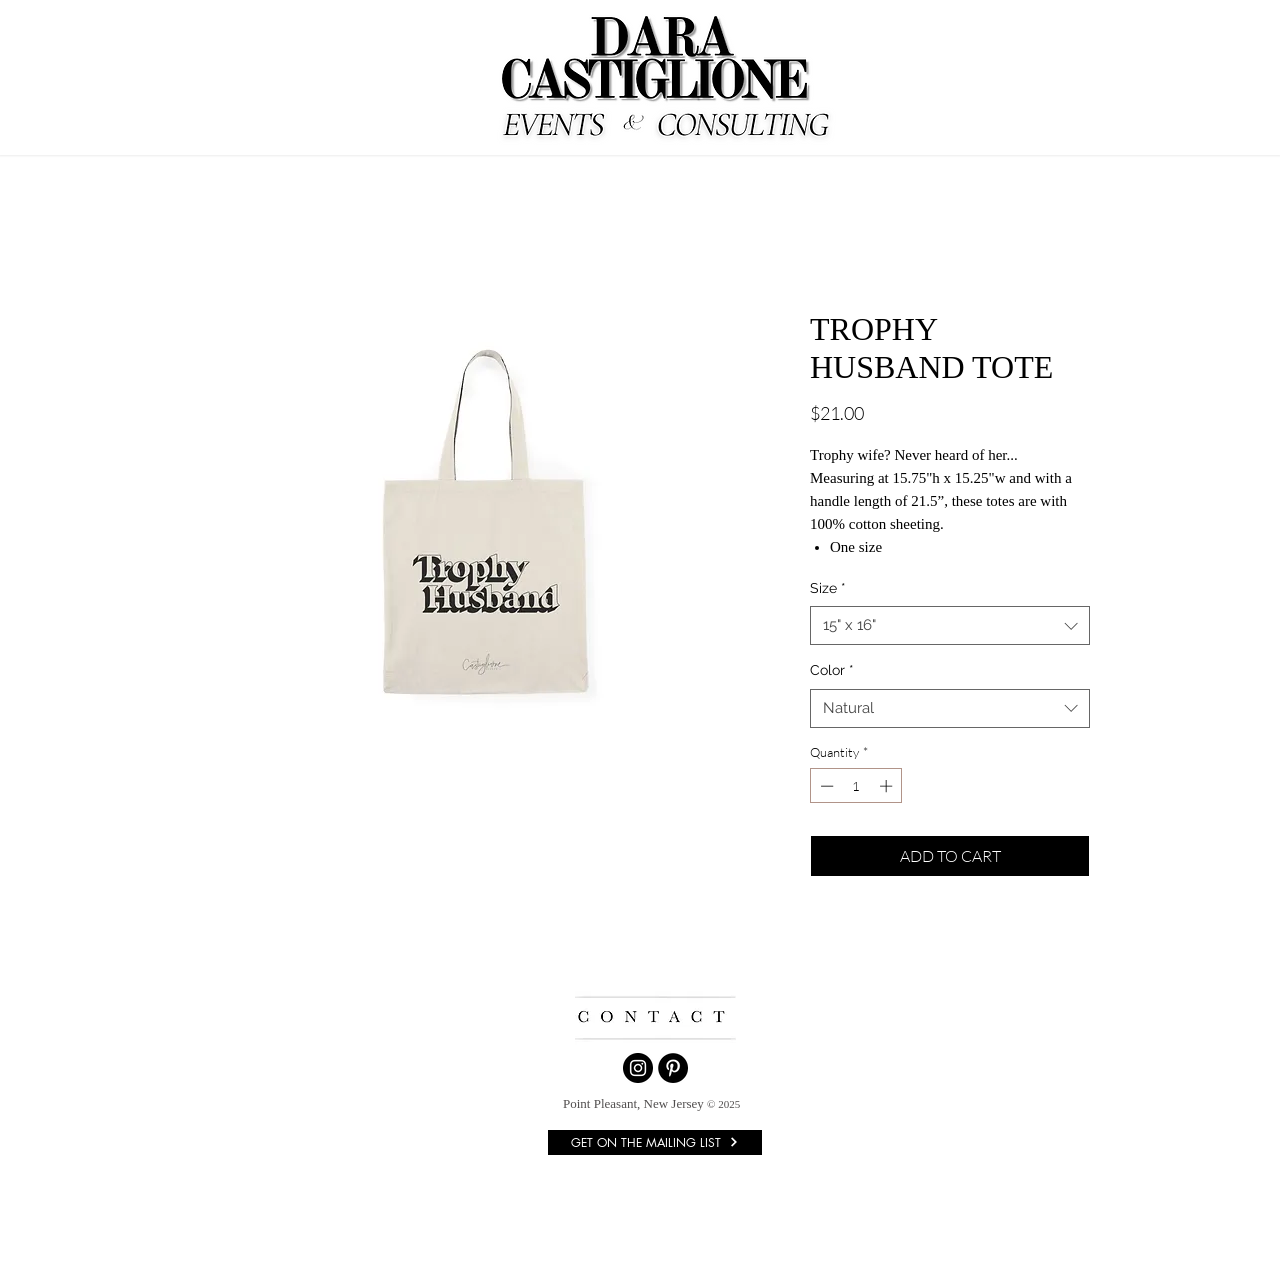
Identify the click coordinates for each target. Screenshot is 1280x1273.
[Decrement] (825, 786)
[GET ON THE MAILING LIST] (655, 1142)
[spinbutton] (856, 786)
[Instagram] (638, 1068)
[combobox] (950, 625)
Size (828, 588)
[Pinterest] (673, 1068)
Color (832, 670)
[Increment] (888, 786)
